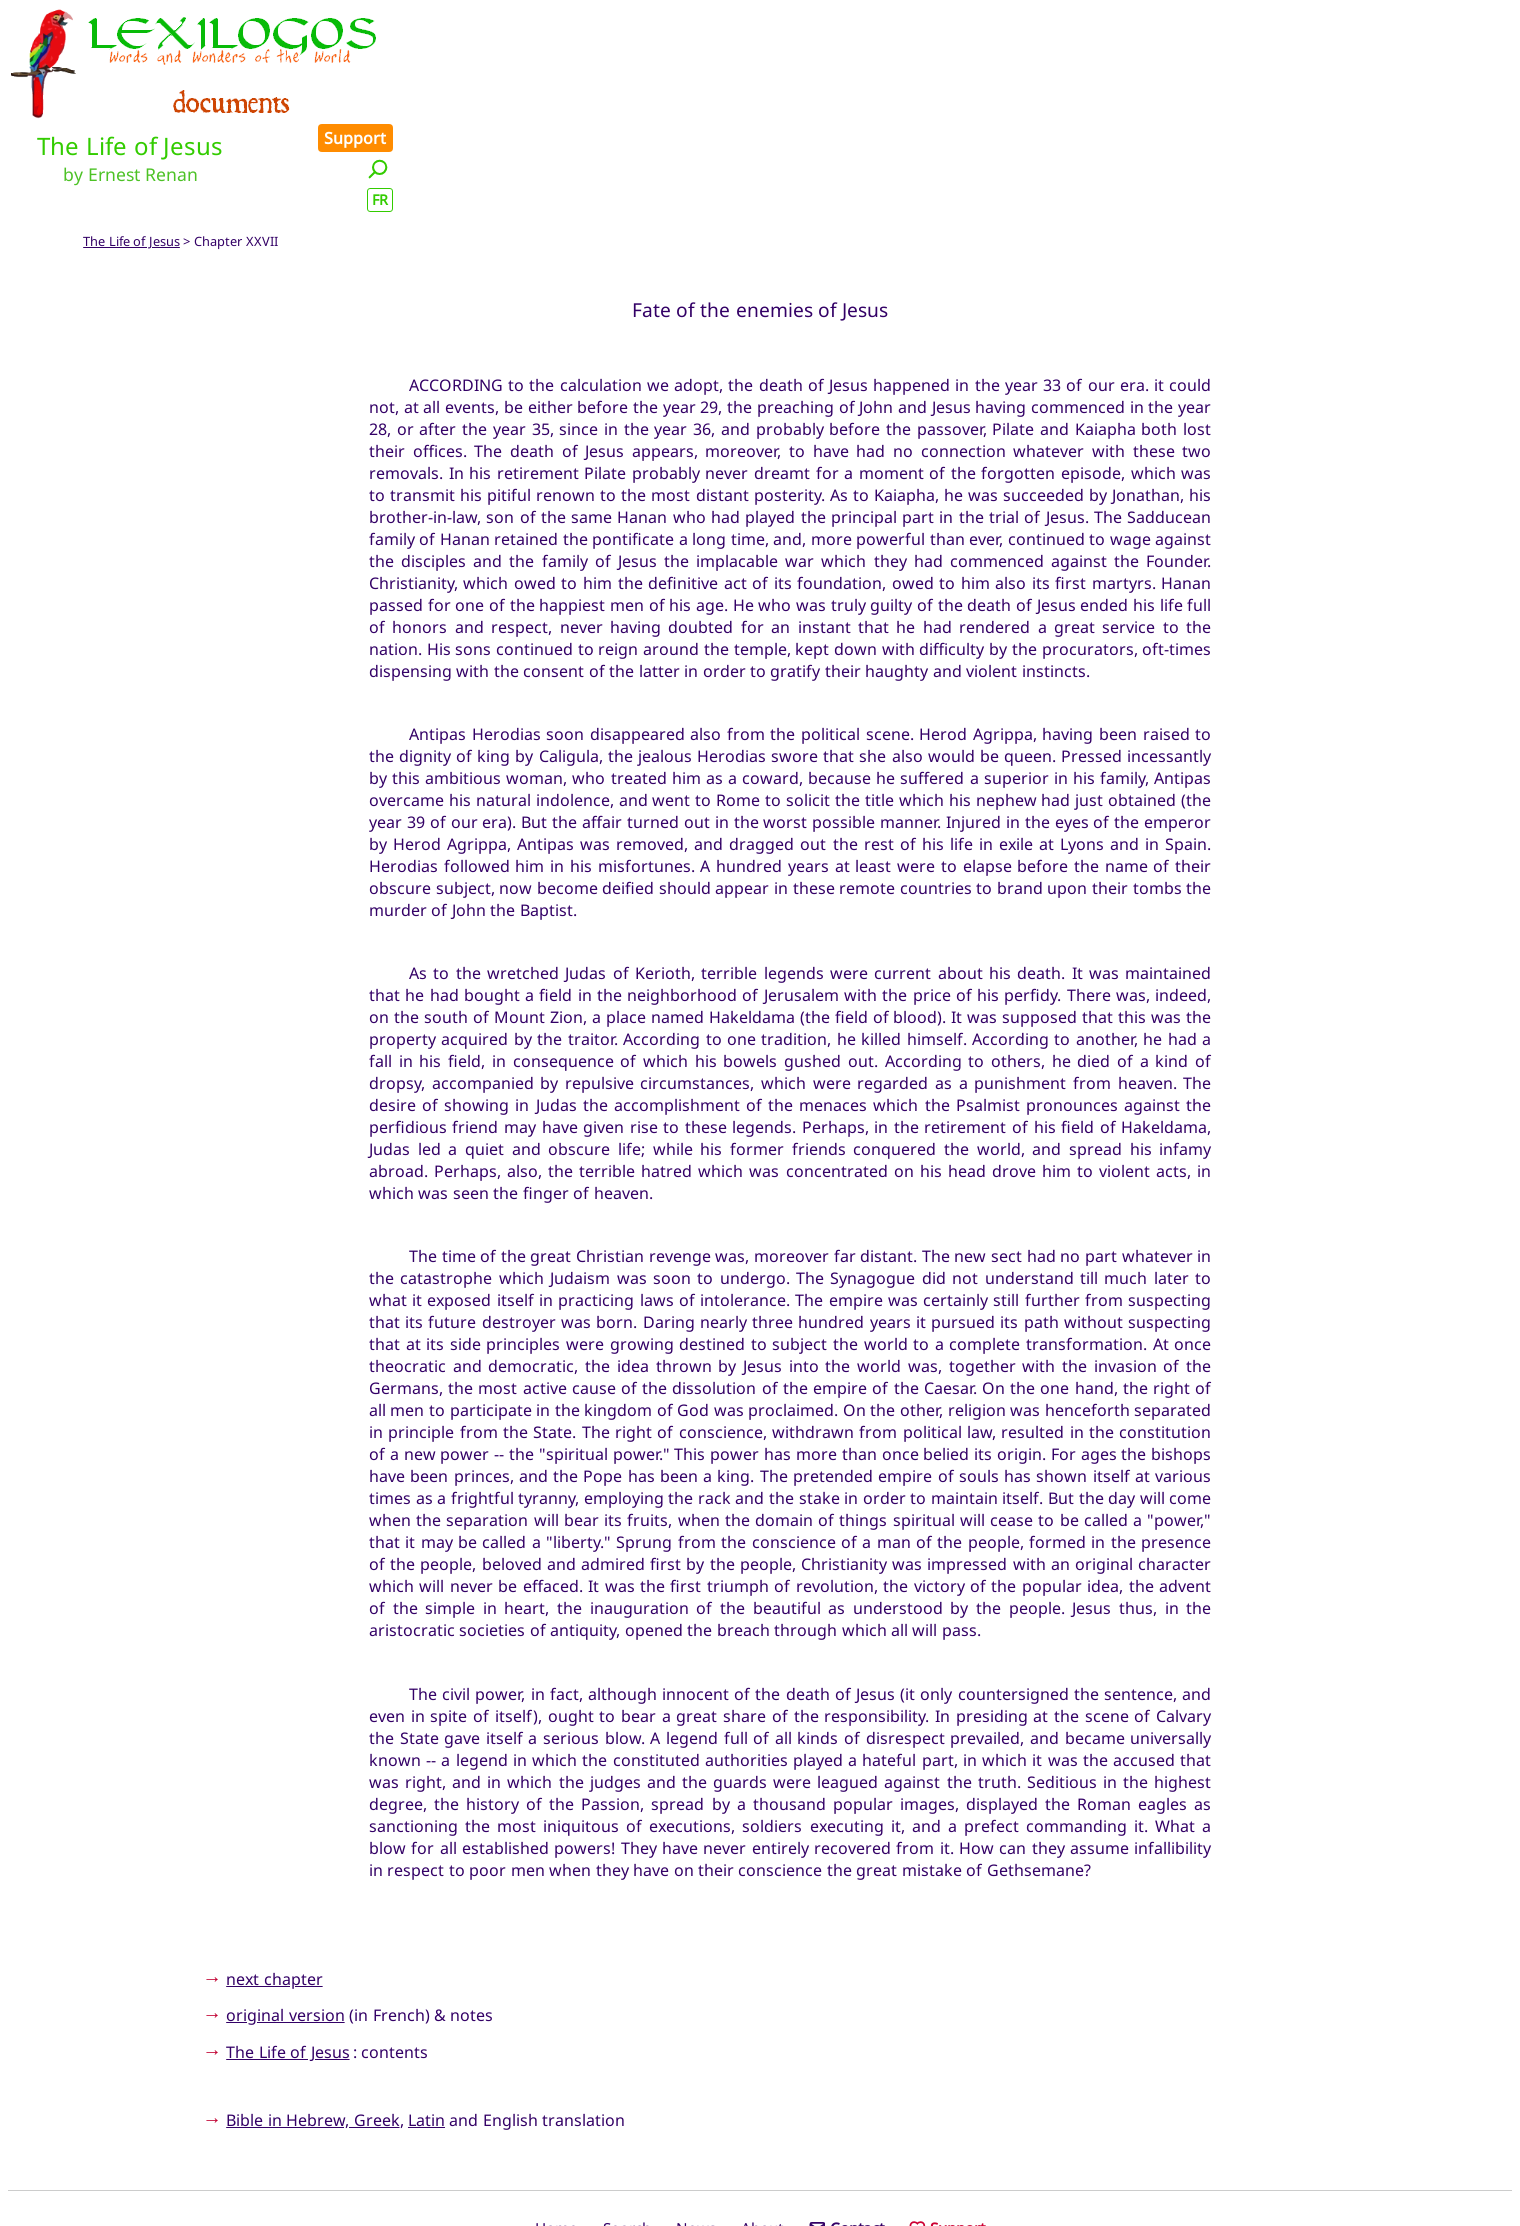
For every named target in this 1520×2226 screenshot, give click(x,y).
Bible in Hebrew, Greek (312, 2031)
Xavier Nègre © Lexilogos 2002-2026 (760, 2173)
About (762, 2139)
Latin (426, 2031)
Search (627, 2139)
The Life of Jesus (131, 152)
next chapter (274, 1889)
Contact (846, 2139)
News (696, 2139)
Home (556, 2139)
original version (285, 1926)
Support (1468, 22)
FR (1492, 83)
